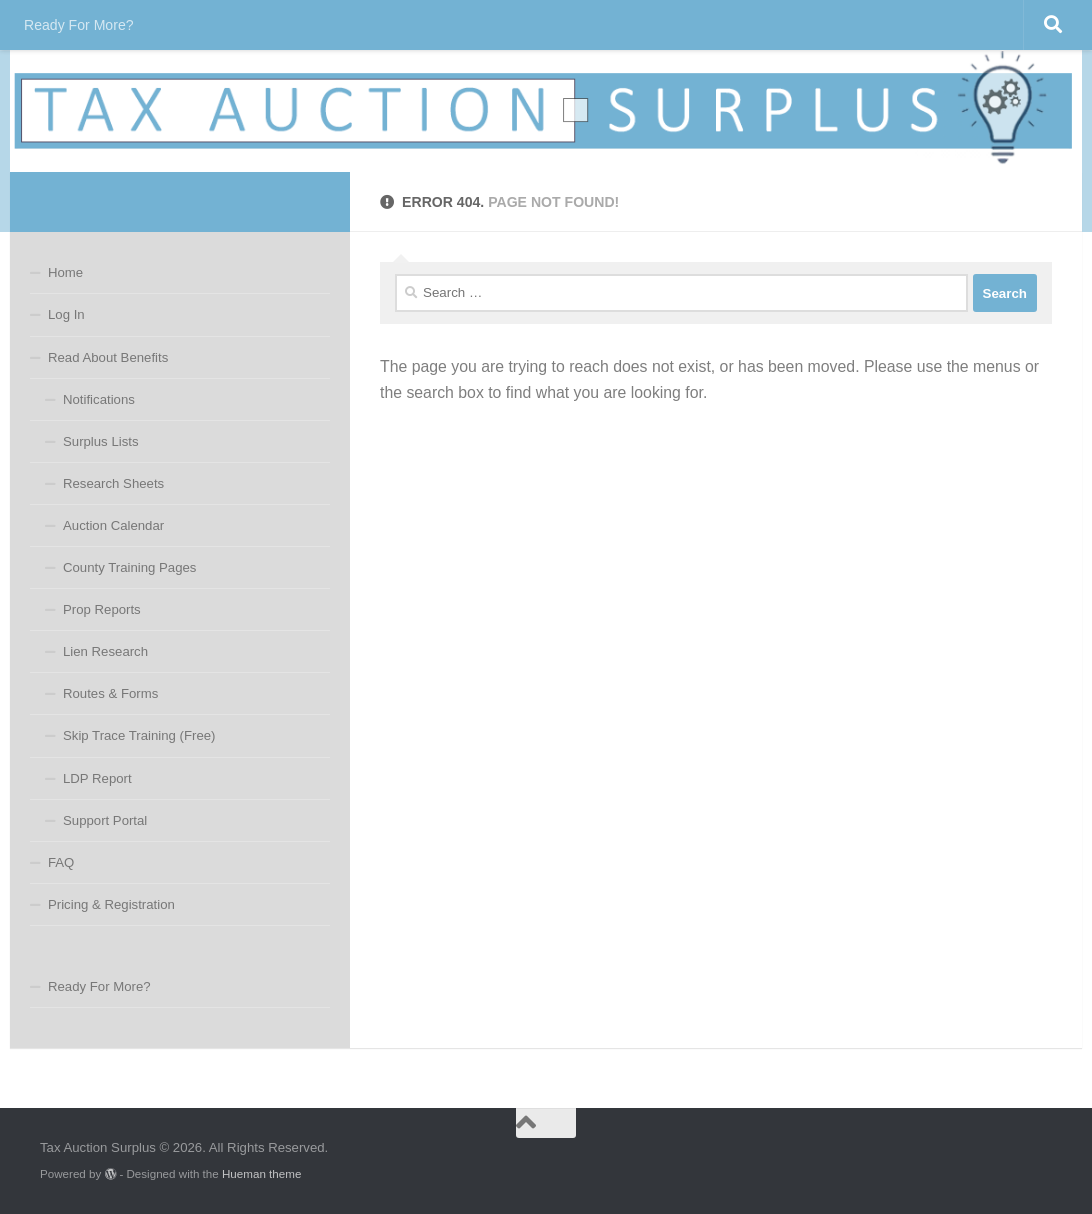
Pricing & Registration (111, 904)
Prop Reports (102, 609)
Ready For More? (79, 25)
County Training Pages (129, 567)
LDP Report (97, 778)
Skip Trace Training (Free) (139, 735)
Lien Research (105, 651)
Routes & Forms (110, 693)
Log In (66, 314)
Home (65, 272)
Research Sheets (113, 483)
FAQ (61, 862)
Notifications (99, 399)
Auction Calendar (113, 525)
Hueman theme (261, 1173)
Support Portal (105, 820)
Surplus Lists (101, 441)
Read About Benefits (108, 357)
